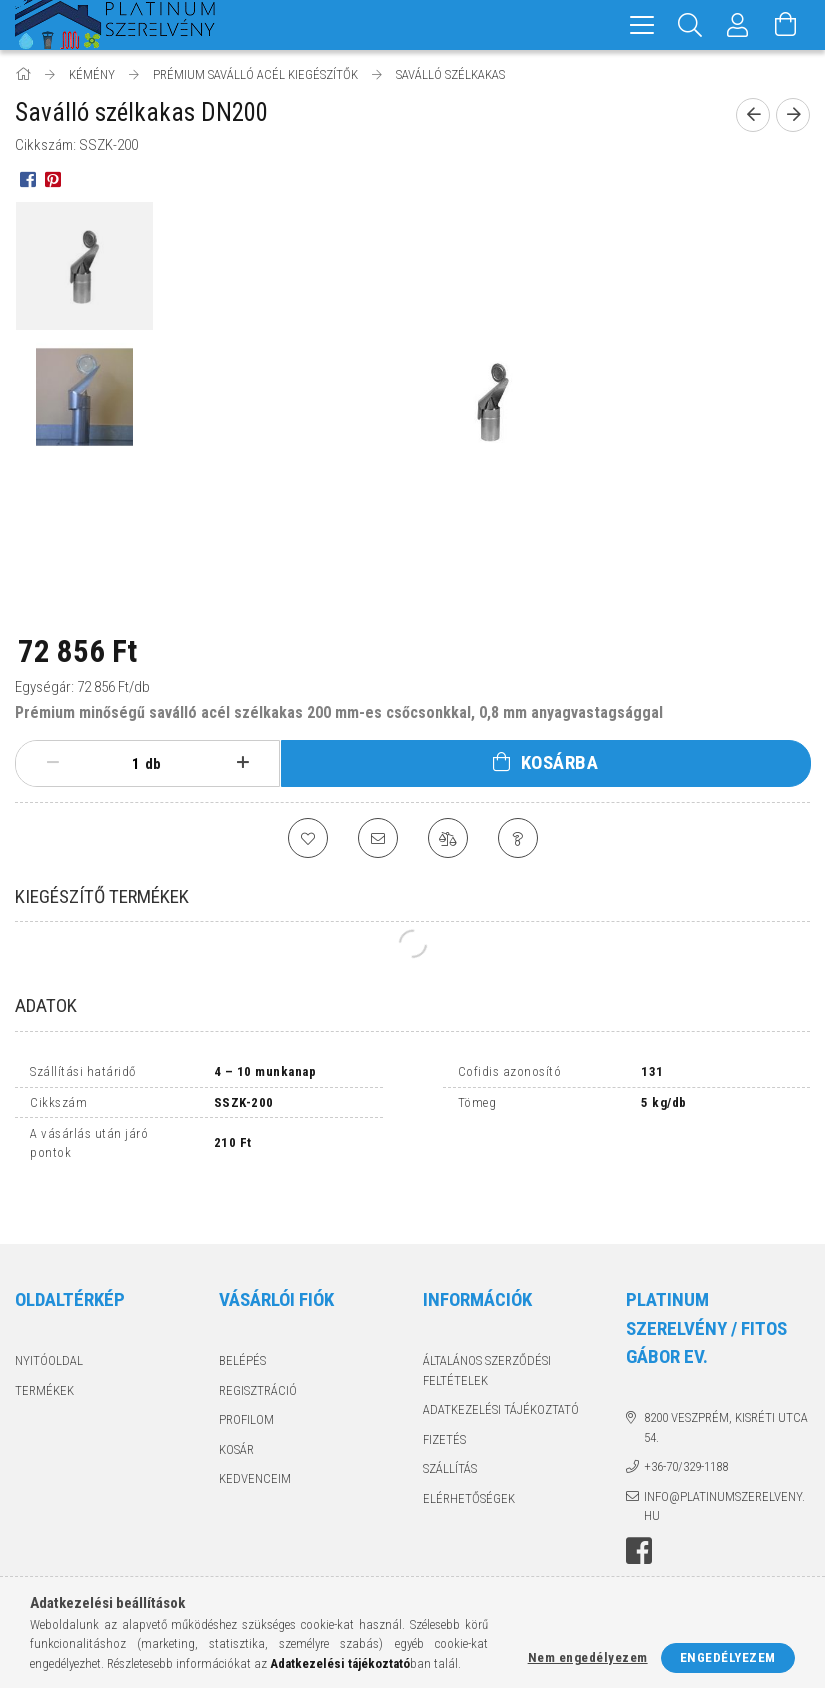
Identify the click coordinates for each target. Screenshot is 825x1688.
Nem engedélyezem (588, 1657)
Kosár (236, 1413)
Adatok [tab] (46, 1005)
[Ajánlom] (378, 838)
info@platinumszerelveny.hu (724, 1470)
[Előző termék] (753, 115)
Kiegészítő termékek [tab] (102, 896)
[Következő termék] (793, 115)
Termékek (44, 1354)
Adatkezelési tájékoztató (501, 1373)
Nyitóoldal (49, 1324)
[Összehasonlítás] (448, 838)
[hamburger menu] (642, 25)
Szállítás (450, 1432)
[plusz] (242, 763)
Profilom (246, 1383)
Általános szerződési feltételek (487, 1334)
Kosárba (560, 762)
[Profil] (738, 25)
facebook (639, 1515)
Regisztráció (258, 1354)
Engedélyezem (728, 1657)
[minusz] (52, 763)
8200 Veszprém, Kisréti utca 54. (726, 1391)
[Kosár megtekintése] (786, 25)
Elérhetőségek (469, 1462)
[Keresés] (690, 25)
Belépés (242, 1324)
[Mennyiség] (125, 764)
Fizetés (444, 1403)
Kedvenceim (255, 1442)
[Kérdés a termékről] (518, 838)
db (153, 764)
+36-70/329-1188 (686, 1430)
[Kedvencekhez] (308, 838)
